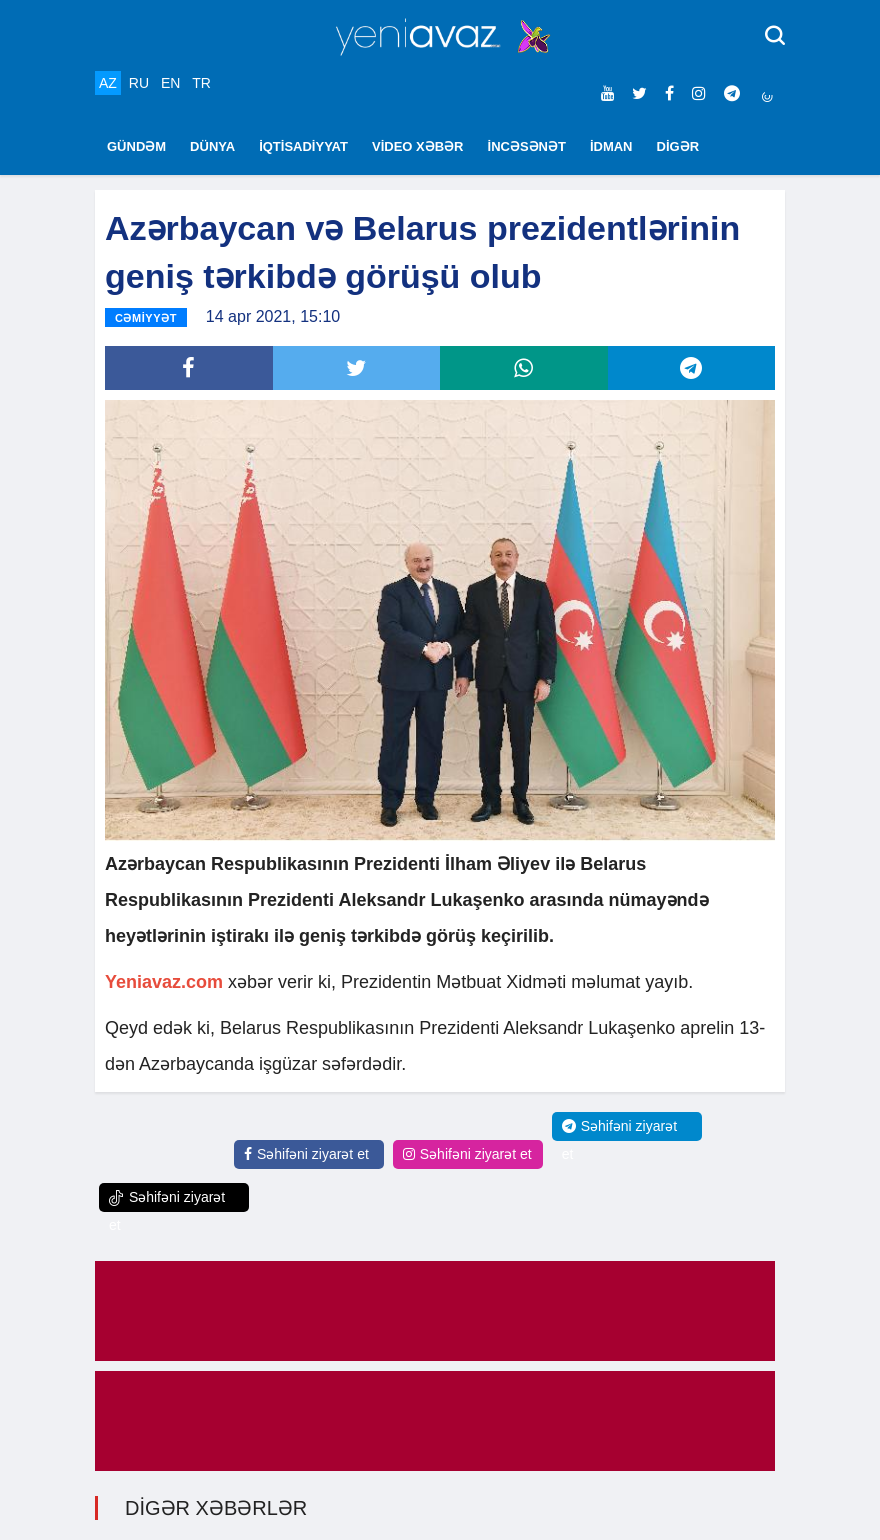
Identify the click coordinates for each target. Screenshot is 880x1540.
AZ (108, 83)
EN (170, 83)
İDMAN (611, 146)
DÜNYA (212, 146)
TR (201, 83)
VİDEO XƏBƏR (418, 146)
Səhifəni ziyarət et (306, 1154)
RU (139, 83)
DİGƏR (678, 146)
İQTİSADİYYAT (303, 146)
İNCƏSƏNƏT (527, 146)
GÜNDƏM (136, 146)
